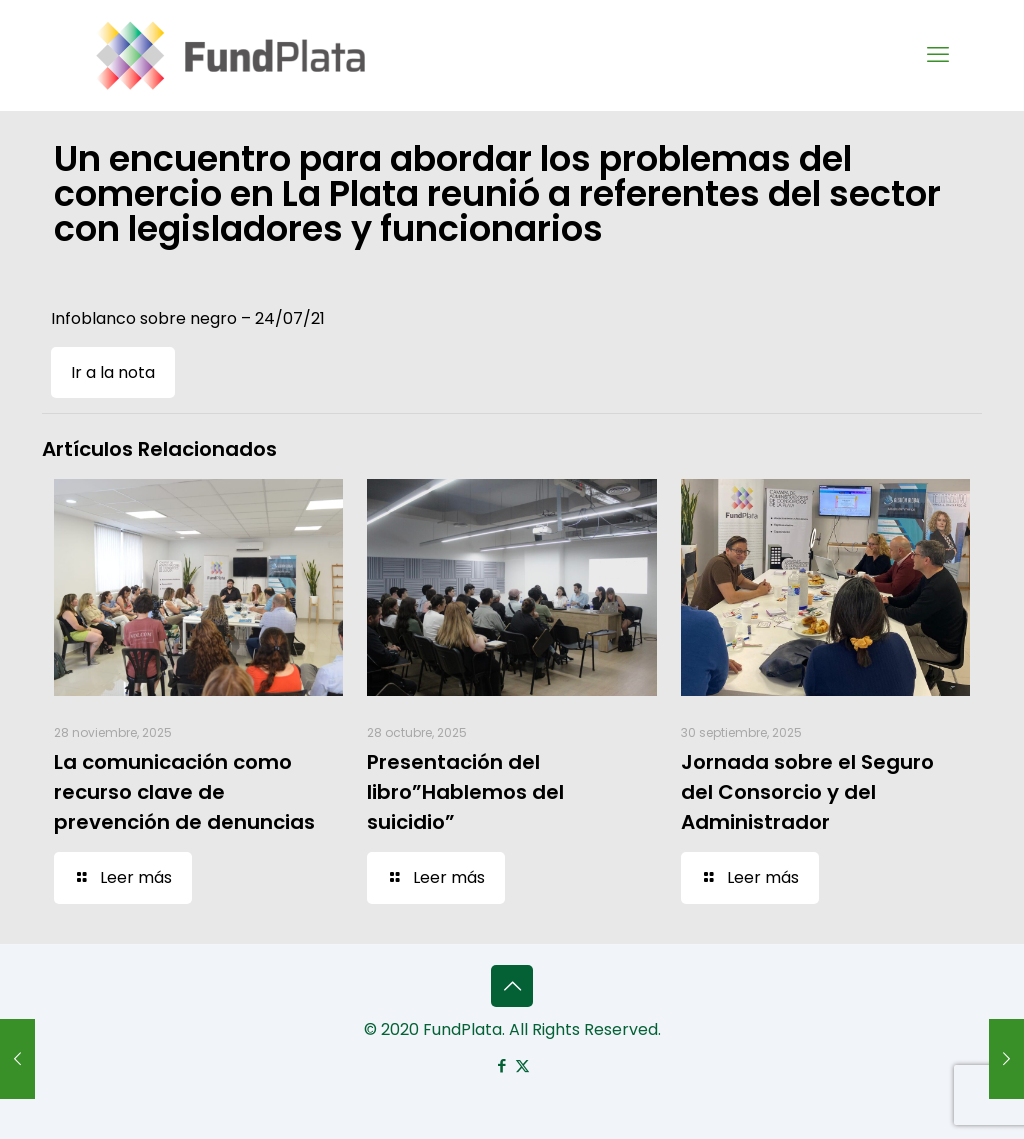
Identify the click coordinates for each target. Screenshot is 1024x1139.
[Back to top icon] (512, 986)
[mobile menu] (938, 55)
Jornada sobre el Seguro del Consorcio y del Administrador (807, 792)
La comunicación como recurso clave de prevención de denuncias (184, 792)
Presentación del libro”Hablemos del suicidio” (465, 792)
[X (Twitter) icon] (522, 1065)
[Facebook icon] (501, 1065)
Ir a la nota (113, 372)
